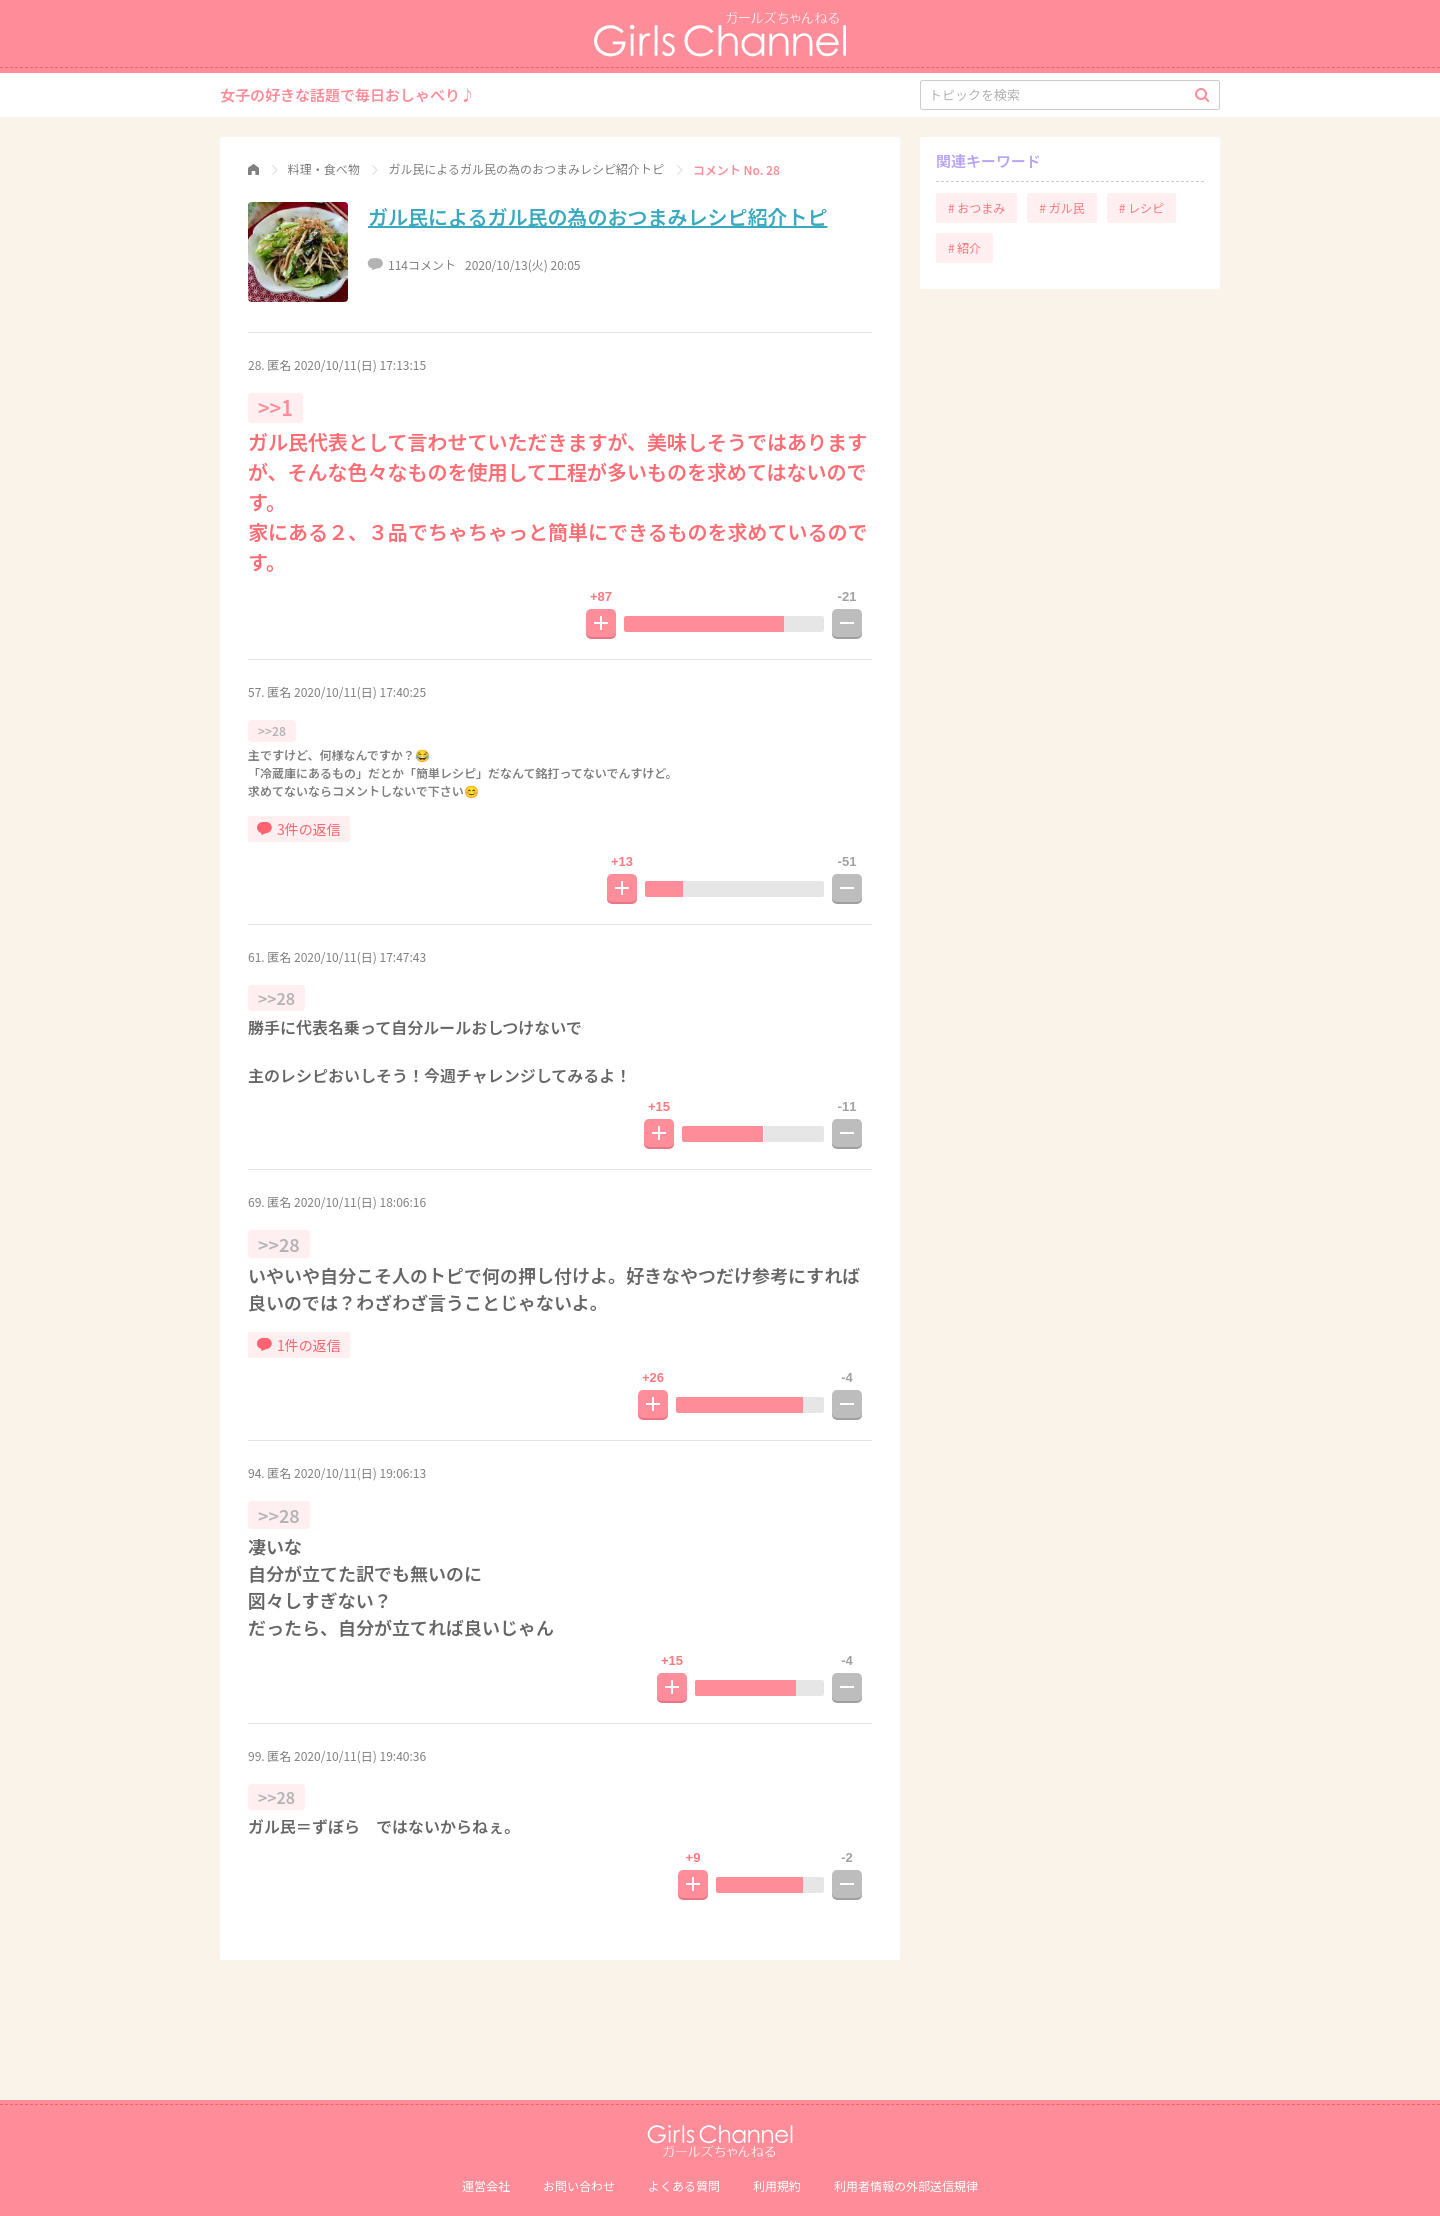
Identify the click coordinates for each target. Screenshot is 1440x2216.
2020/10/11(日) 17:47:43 (360, 956)
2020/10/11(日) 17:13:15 (360, 364)
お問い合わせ (579, 2185)
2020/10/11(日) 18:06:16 (360, 1201)
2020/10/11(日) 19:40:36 (360, 1755)
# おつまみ (976, 207)
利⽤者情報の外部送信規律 (906, 2185)
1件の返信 (299, 1345)
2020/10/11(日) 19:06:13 (360, 1472)
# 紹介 (964, 247)
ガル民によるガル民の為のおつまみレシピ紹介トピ (597, 216)
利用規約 (777, 2185)
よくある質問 (684, 2185)
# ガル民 (1061, 207)
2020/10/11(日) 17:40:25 (360, 691)
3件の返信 (299, 829)
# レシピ (1141, 207)
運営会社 (486, 2185)
